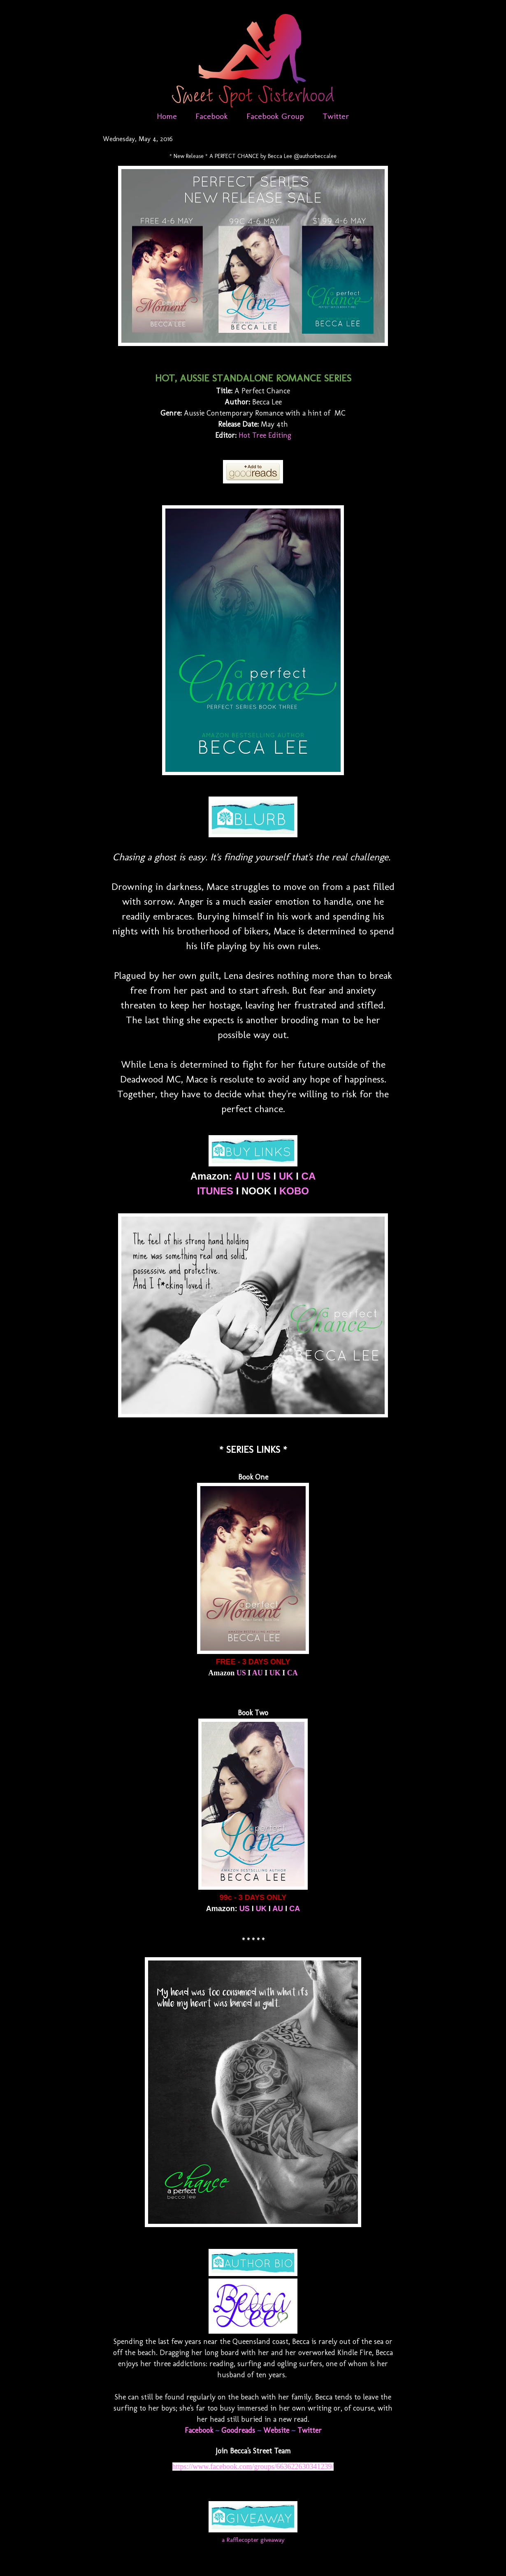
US (264, 1176)
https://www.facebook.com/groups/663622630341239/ (253, 2466)
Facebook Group (275, 116)
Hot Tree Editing (265, 435)
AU (241, 1176)
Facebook (211, 116)
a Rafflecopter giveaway (253, 2539)
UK (286, 1176)
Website (276, 2430)
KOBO (294, 1190)
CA (309, 1176)
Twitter (336, 116)
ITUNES (215, 1190)
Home (167, 116)
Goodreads (238, 2430)
